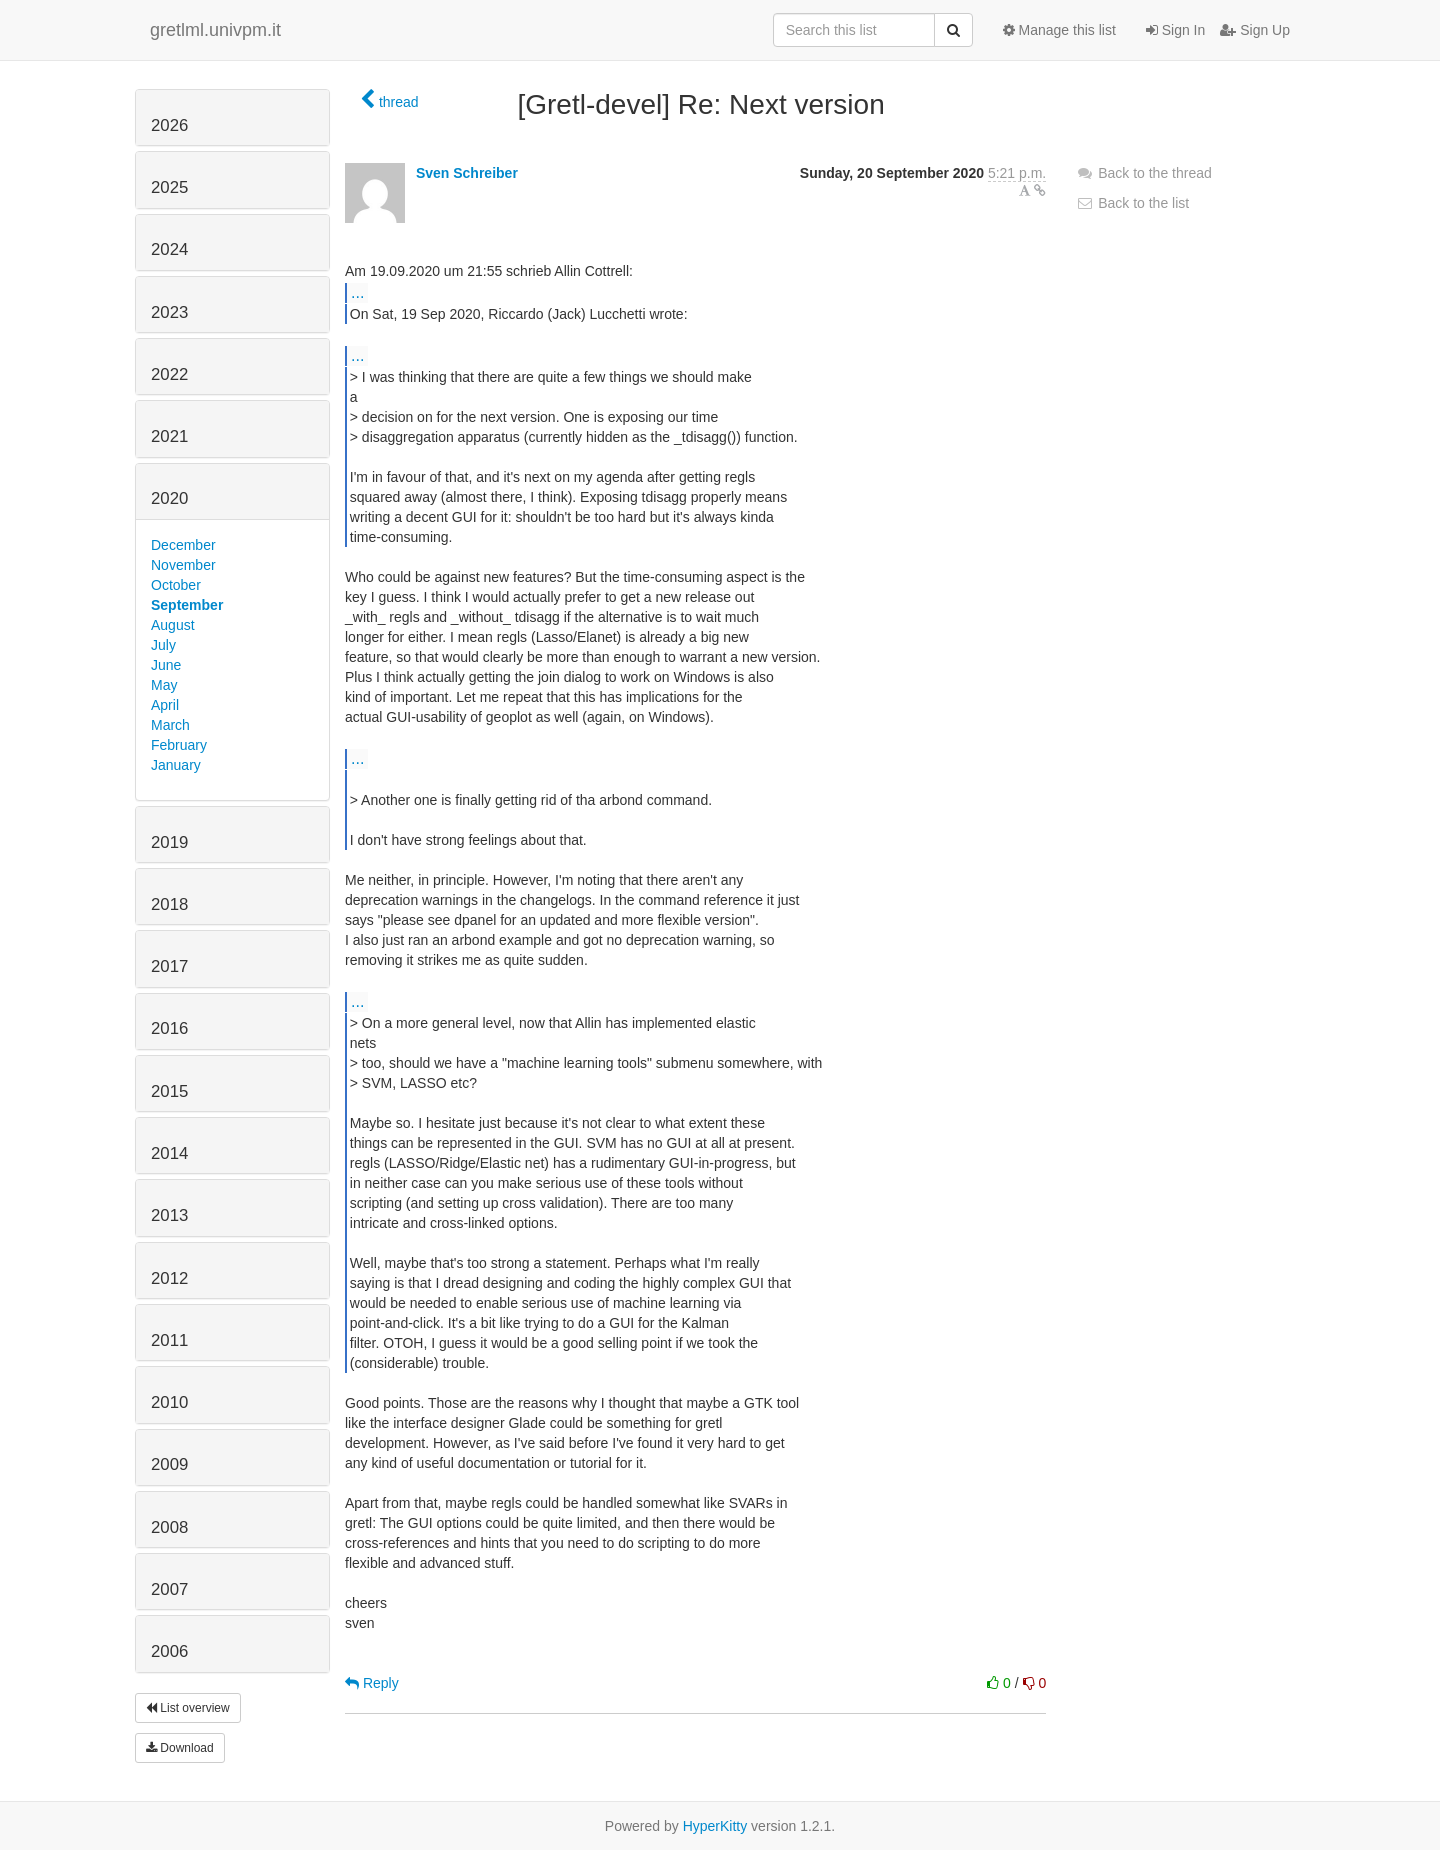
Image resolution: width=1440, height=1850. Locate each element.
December (183, 545)
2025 (169, 187)
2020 (169, 498)
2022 (169, 374)
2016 (169, 1028)
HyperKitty (715, 1826)
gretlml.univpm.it (215, 30)
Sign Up (1255, 30)
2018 (169, 904)
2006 (169, 1651)
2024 (169, 249)
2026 (169, 125)
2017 (169, 966)
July (163, 645)
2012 (169, 1278)
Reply (372, 1683)
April (165, 705)
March (170, 725)
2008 (169, 1527)
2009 (169, 1464)
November (183, 565)
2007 (169, 1589)
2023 (169, 312)
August (173, 625)
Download (180, 1748)
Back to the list (1132, 203)
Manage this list (1059, 30)
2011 (169, 1340)
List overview (188, 1708)
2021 (169, 436)
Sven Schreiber (467, 173)
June (166, 665)
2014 (169, 1153)
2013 (169, 1215)
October (176, 585)
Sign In (1175, 30)
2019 (169, 842)
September (187, 605)
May (164, 685)
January (176, 765)
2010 (169, 1402)
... (357, 292)
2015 (169, 1091)
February (179, 745)
